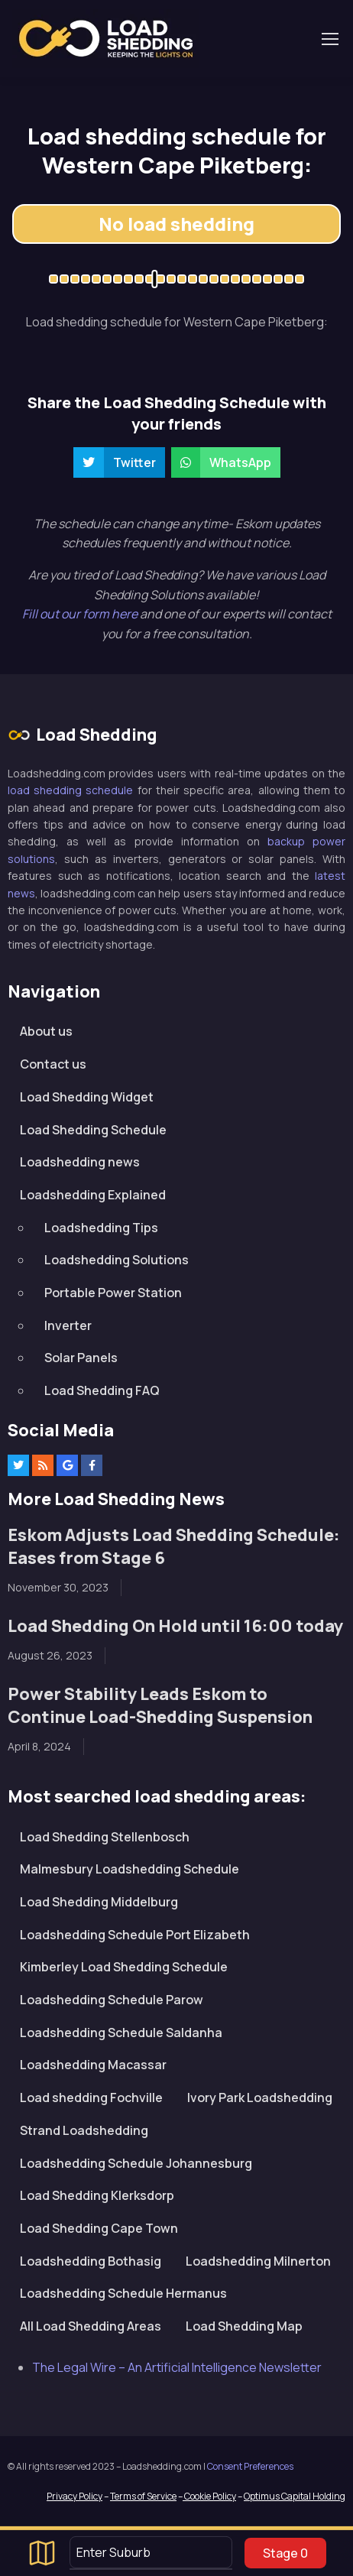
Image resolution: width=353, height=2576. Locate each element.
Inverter (68, 1325)
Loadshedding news (80, 1161)
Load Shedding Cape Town (99, 2228)
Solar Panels (81, 1357)
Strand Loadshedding (84, 2130)
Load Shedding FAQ (102, 1390)
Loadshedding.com (105, 38)
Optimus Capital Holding (294, 2496)
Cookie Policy (209, 2496)
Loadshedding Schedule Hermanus (123, 2293)
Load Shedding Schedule (93, 1129)
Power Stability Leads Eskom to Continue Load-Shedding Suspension (160, 1705)
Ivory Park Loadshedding (259, 2097)
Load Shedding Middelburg (99, 1901)
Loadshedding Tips (101, 1227)
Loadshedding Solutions (116, 1259)
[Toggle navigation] (329, 39)
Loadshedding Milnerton (258, 2261)
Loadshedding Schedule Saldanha (121, 2032)
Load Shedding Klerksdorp (97, 2195)
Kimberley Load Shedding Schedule (124, 1966)
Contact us (53, 1064)
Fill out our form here (81, 613)
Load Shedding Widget (87, 1096)
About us (46, 1031)
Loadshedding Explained (93, 1194)
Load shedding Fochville (91, 2097)
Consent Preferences (250, 2466)
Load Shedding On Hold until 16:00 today (175, 1625)
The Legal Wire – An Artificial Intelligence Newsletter (177, 2367)
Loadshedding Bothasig (90, 2261)
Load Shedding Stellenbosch (104, 1836)
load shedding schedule (70, 790)
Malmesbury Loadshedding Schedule (129, 1869)
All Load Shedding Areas (90, 2326)
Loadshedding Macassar (93, 2064)
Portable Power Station (113, 1292)
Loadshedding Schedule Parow (111, 1999)
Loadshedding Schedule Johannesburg (136, 2163)
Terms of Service (143, 2496)
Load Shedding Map (244, 2326)
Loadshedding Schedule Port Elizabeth (135, 1934)
